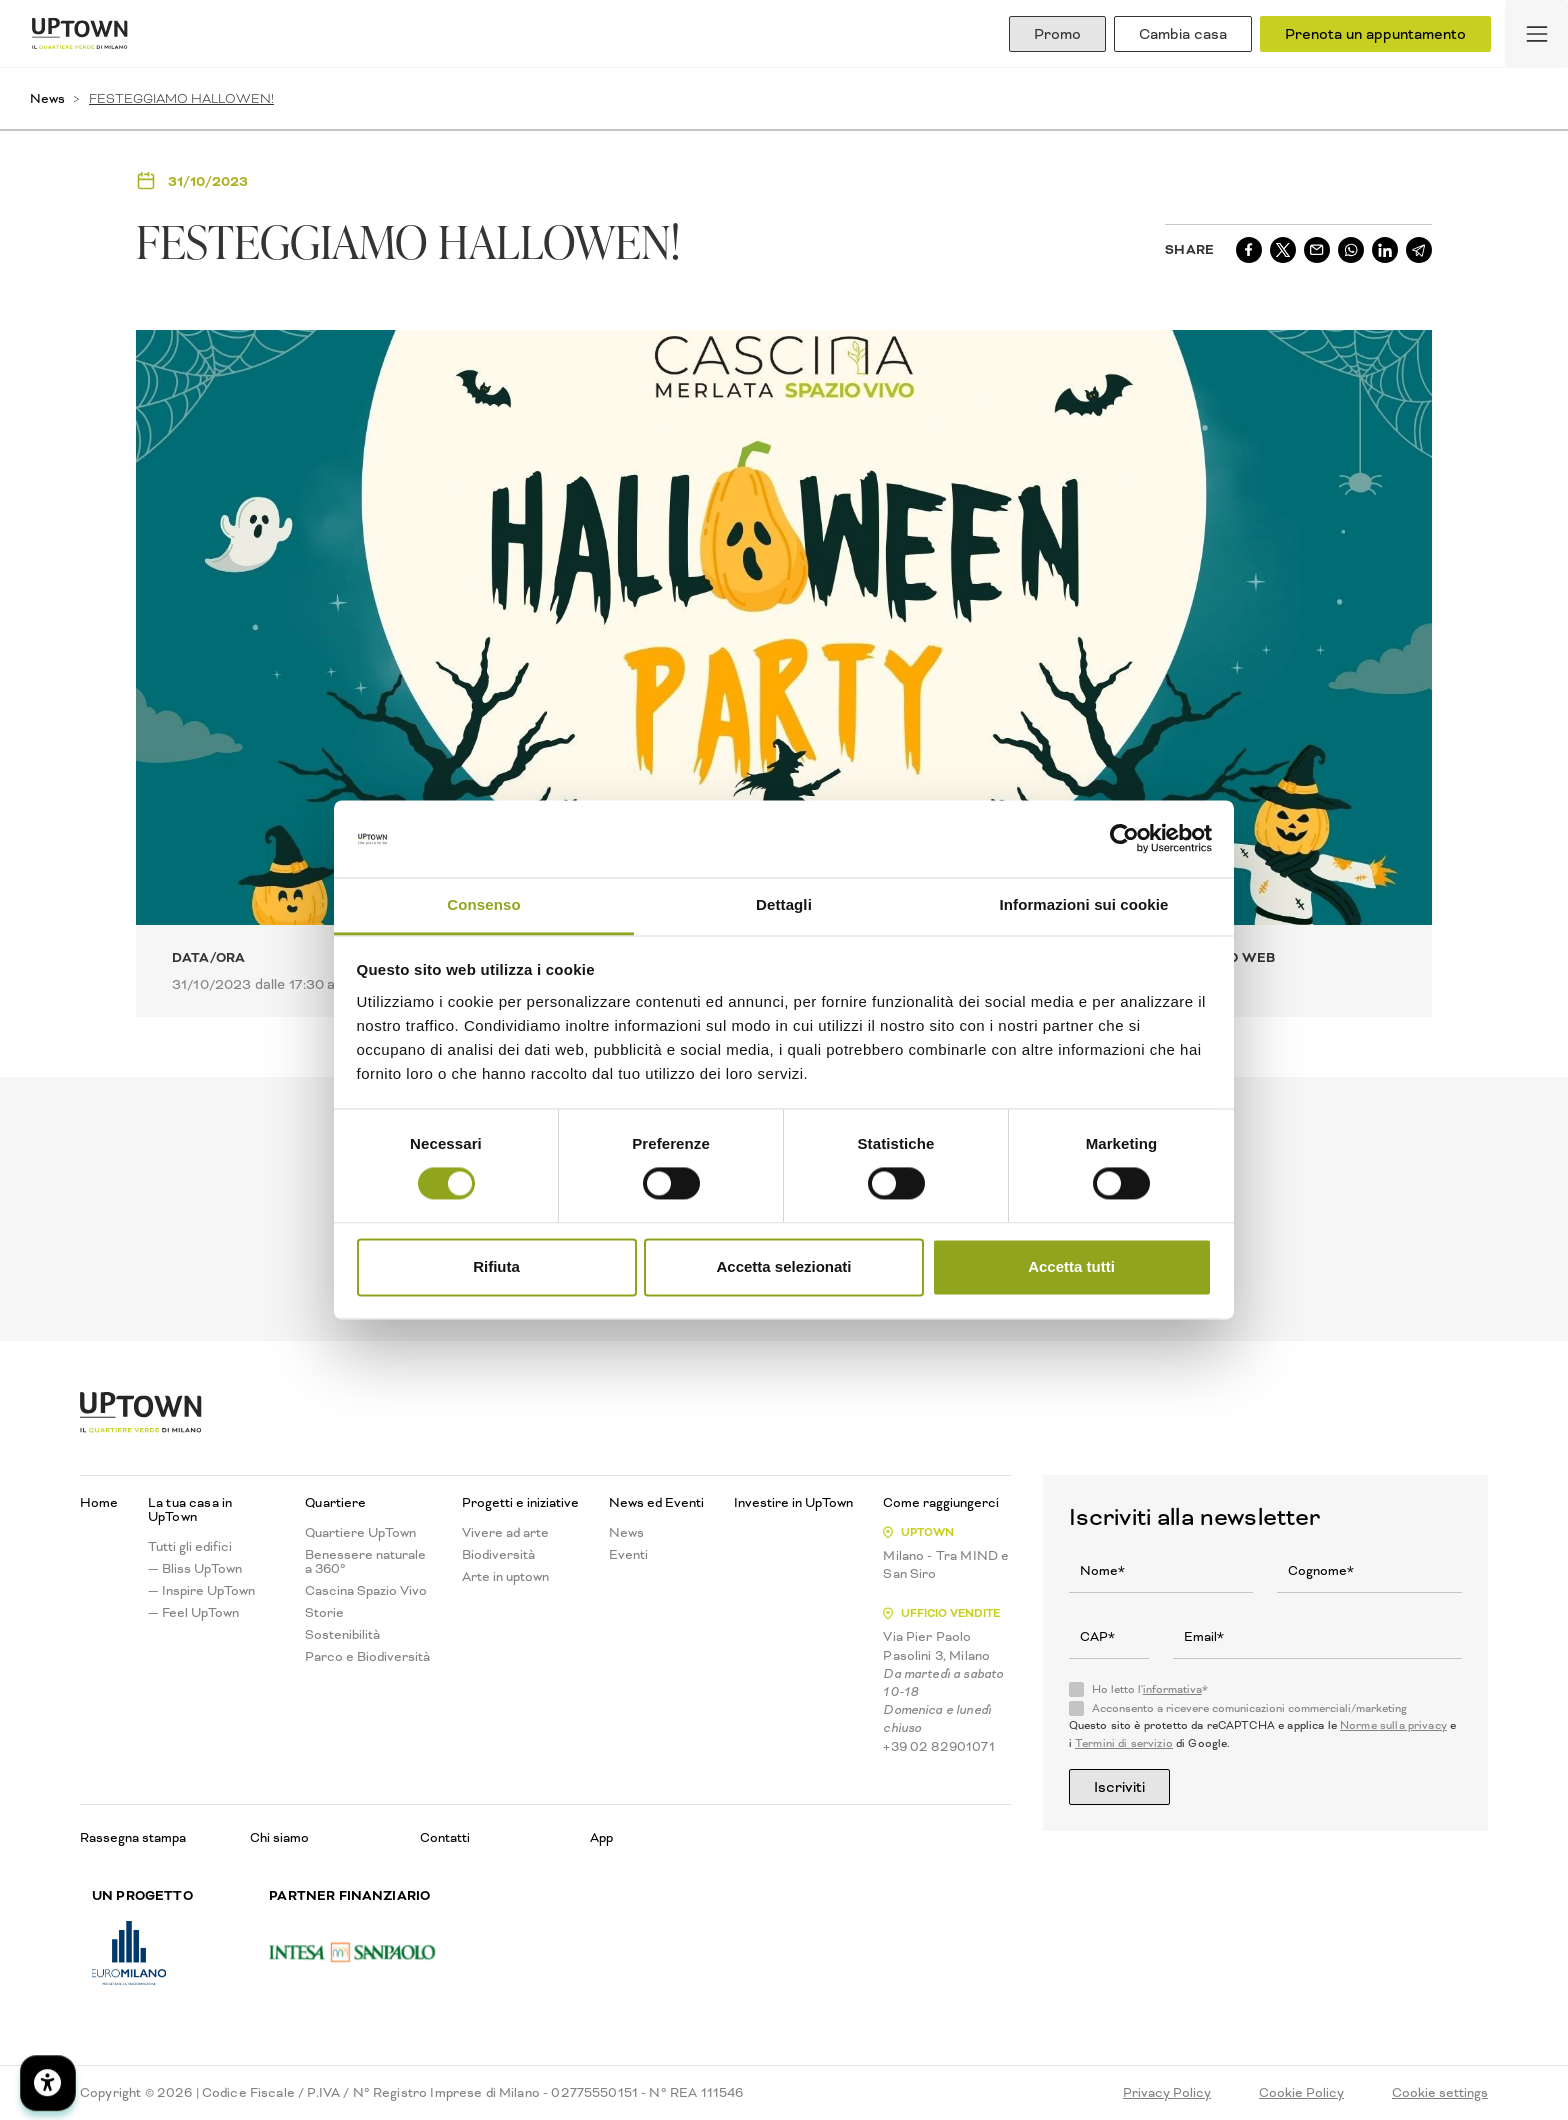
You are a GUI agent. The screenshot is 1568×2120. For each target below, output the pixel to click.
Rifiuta (496, 1266)
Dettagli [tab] (784, 904)
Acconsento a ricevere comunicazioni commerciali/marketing (1249, 1709)
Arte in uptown (505, 1577)
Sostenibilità (342, 1635)
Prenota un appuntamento (1375, 34)
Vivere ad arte (505, 1533)
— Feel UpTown (193, 1613)
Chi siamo (279, 1837)
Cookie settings (1440, 2093)
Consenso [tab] (483, 904)
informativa (1172, 1689)
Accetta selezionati (783, 1266)
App (601, 1837)
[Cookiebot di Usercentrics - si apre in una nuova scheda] (1124, 839)
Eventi (628, 1555)
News (47, 98)
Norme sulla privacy (1393, 1725)
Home (99, 1503)
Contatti (445, 1837)
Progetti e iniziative (520, 1503)
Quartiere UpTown (360, 1533)
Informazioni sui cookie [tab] (1084, 904)
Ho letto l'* (1150, 1690)
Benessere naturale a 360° (365, 1562)
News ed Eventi (656, 1503)
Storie (324, 1613)
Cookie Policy (1301, 2093)
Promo (1057, 34)
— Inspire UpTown (201, 1591)
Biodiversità (498, 1555)
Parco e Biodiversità (367, 1657)
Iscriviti (1119, 1787)
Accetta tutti (1071, 1266)
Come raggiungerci (941, 1503)
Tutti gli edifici (190, 1547)
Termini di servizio (1124, 1743)
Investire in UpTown (793, 1503)
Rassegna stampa (133, 1837)
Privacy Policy (1167, 2093)
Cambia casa (1183, 34)
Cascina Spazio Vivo (366, 1591)
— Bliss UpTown (195, 1569)
